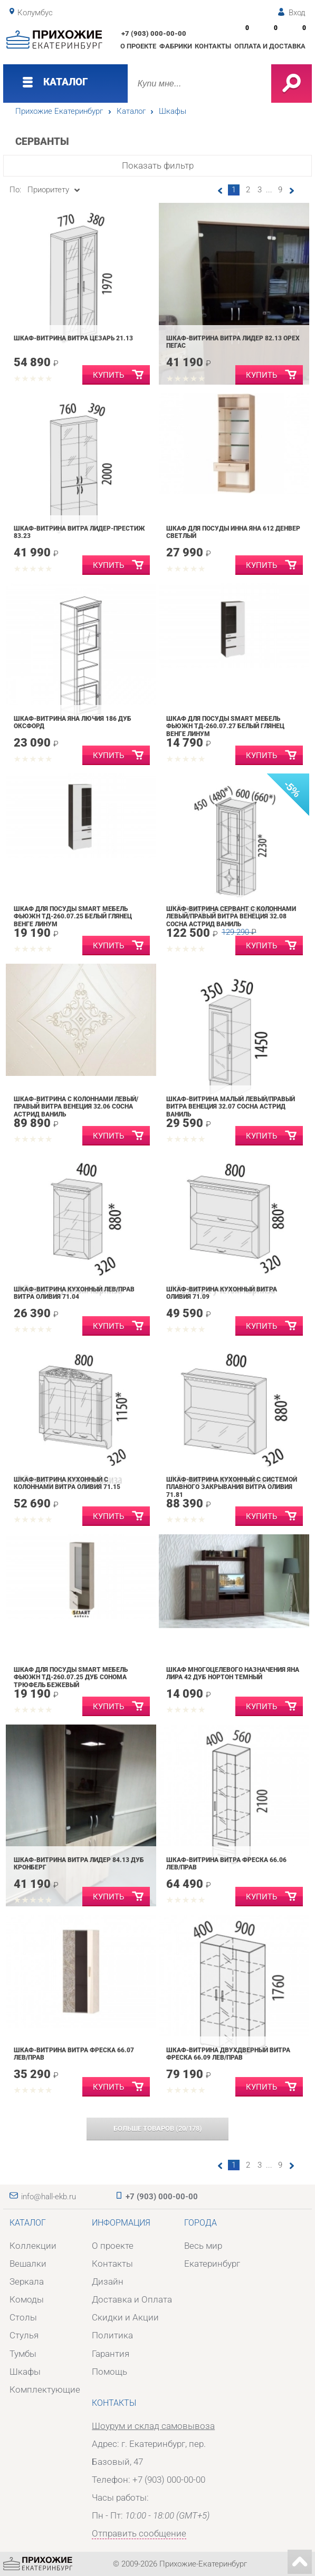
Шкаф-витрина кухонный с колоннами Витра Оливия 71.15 (67, 1483)
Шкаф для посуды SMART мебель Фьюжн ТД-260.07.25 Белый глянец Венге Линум (73, 916)
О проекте (138, 46)
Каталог (131, 111)
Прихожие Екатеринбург (59, 111)
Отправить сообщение (139, 2533)
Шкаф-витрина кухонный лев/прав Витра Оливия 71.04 (74, 1293)
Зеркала (26, 2281)
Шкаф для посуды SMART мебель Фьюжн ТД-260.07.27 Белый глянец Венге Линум (225, 726)
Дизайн (107, 2281)
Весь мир (203, 2245)
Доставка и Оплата (132, 2299)
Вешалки (27, 2263)
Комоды (26, 2299)
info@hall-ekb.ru (48, 2196)
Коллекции (32, 2245)
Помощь (109, 2371)
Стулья (24, 2335)
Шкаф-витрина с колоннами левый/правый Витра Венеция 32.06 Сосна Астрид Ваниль (76, 1106)
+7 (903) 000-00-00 (153, 33)
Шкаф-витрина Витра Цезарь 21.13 (73, 338)
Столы (23, 2317)
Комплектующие (44, 2389)
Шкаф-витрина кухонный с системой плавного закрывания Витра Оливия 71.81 (231, 1487)
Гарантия (110, 2353)
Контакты (213, 46)
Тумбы (22, 2353)
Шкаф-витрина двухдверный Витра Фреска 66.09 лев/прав (228, 2054)
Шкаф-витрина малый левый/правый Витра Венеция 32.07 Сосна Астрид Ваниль (230, 1106)
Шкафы (172, 111)
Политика (112, 2335)
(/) (157, 2128)
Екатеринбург (212, 2263)
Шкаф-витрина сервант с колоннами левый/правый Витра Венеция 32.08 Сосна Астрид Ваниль (231, 916)
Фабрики (175, 46)
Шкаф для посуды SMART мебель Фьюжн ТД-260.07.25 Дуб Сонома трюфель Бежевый (71, 1677)
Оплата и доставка (270, 46)
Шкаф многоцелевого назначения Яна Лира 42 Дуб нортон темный (232, 1673)
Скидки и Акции (125, 2317)
